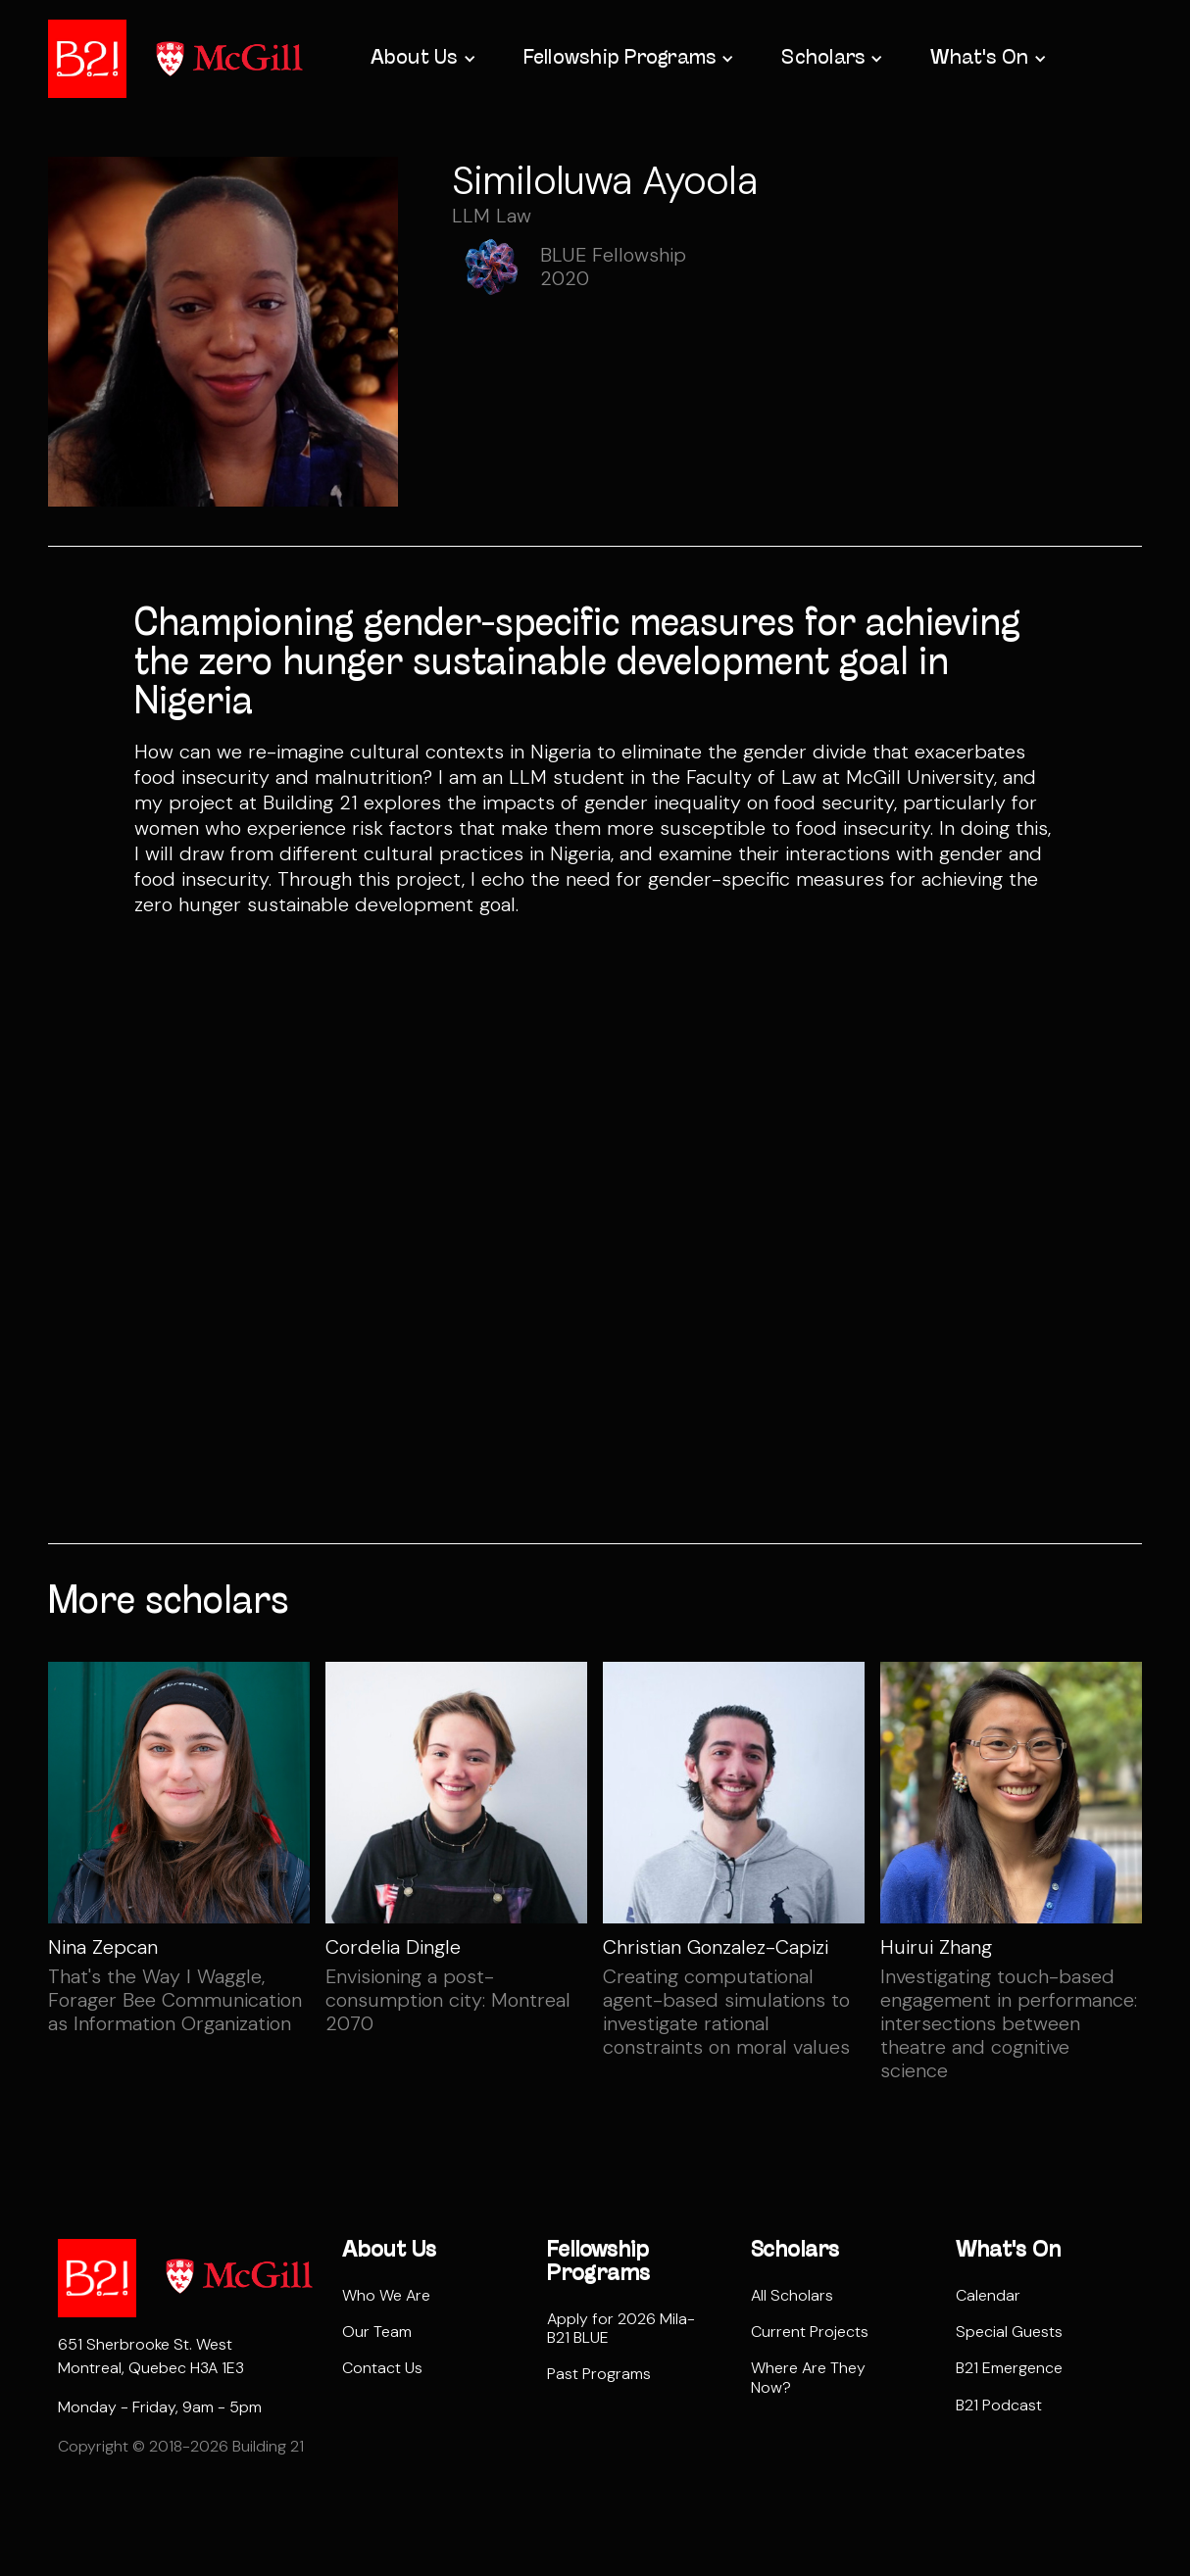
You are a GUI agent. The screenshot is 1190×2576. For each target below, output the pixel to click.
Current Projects (809, 2331)
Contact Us (382, 2367)
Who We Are (386, 2295)
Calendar (988, 2295)
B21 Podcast (999, 2405)
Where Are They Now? (808, 2377)
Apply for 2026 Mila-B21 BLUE (621, 2328)
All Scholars (792, 2295)
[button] (421, 58)
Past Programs (599, 2373)
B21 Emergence (1009, 2367)
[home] (87, 59)
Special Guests (1009, 2331)
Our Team (377, 2331)
